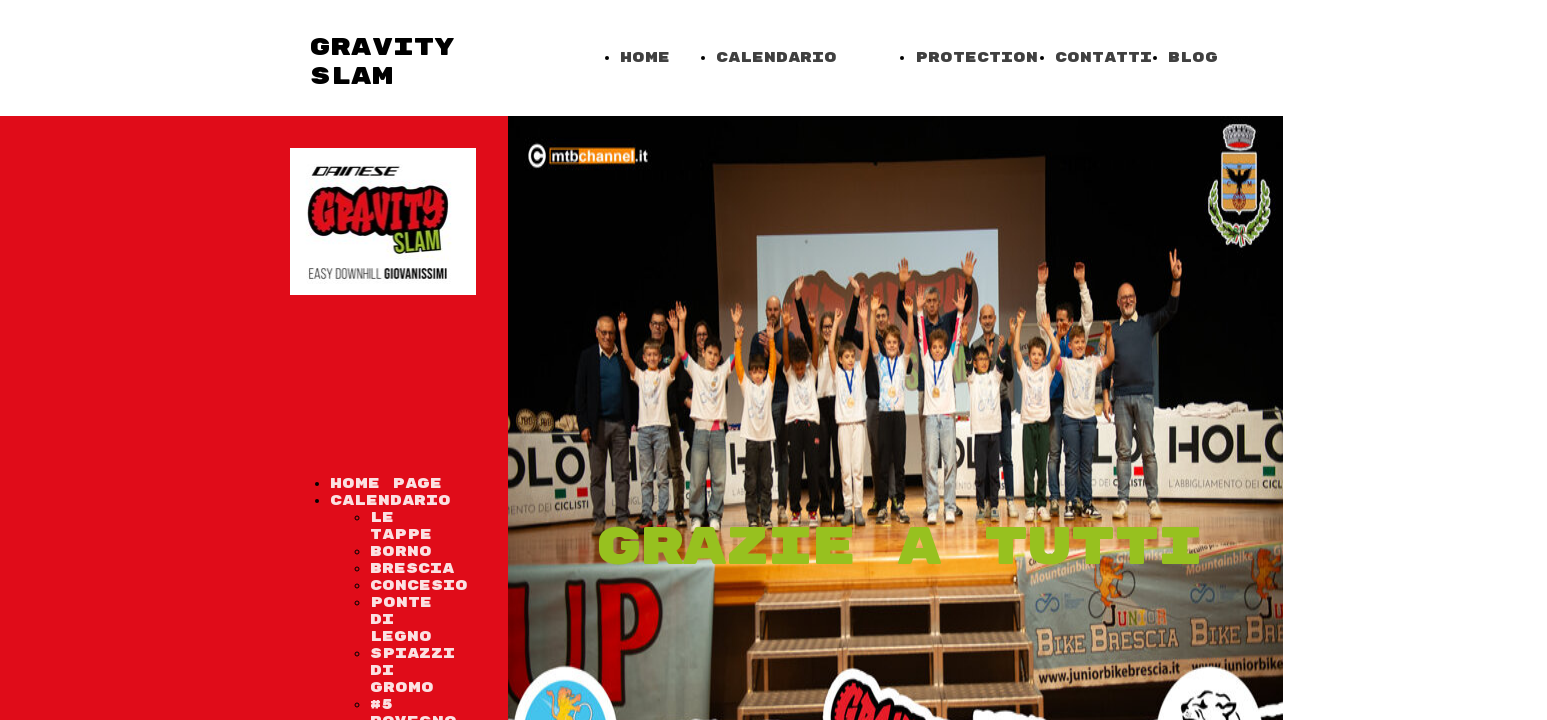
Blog (1193, 57)
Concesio (419, 585)
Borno (401, 551)
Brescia (412, 568)
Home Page (386, 483)
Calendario (776, 57)
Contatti (1103, 57)
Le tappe (401, 526)
